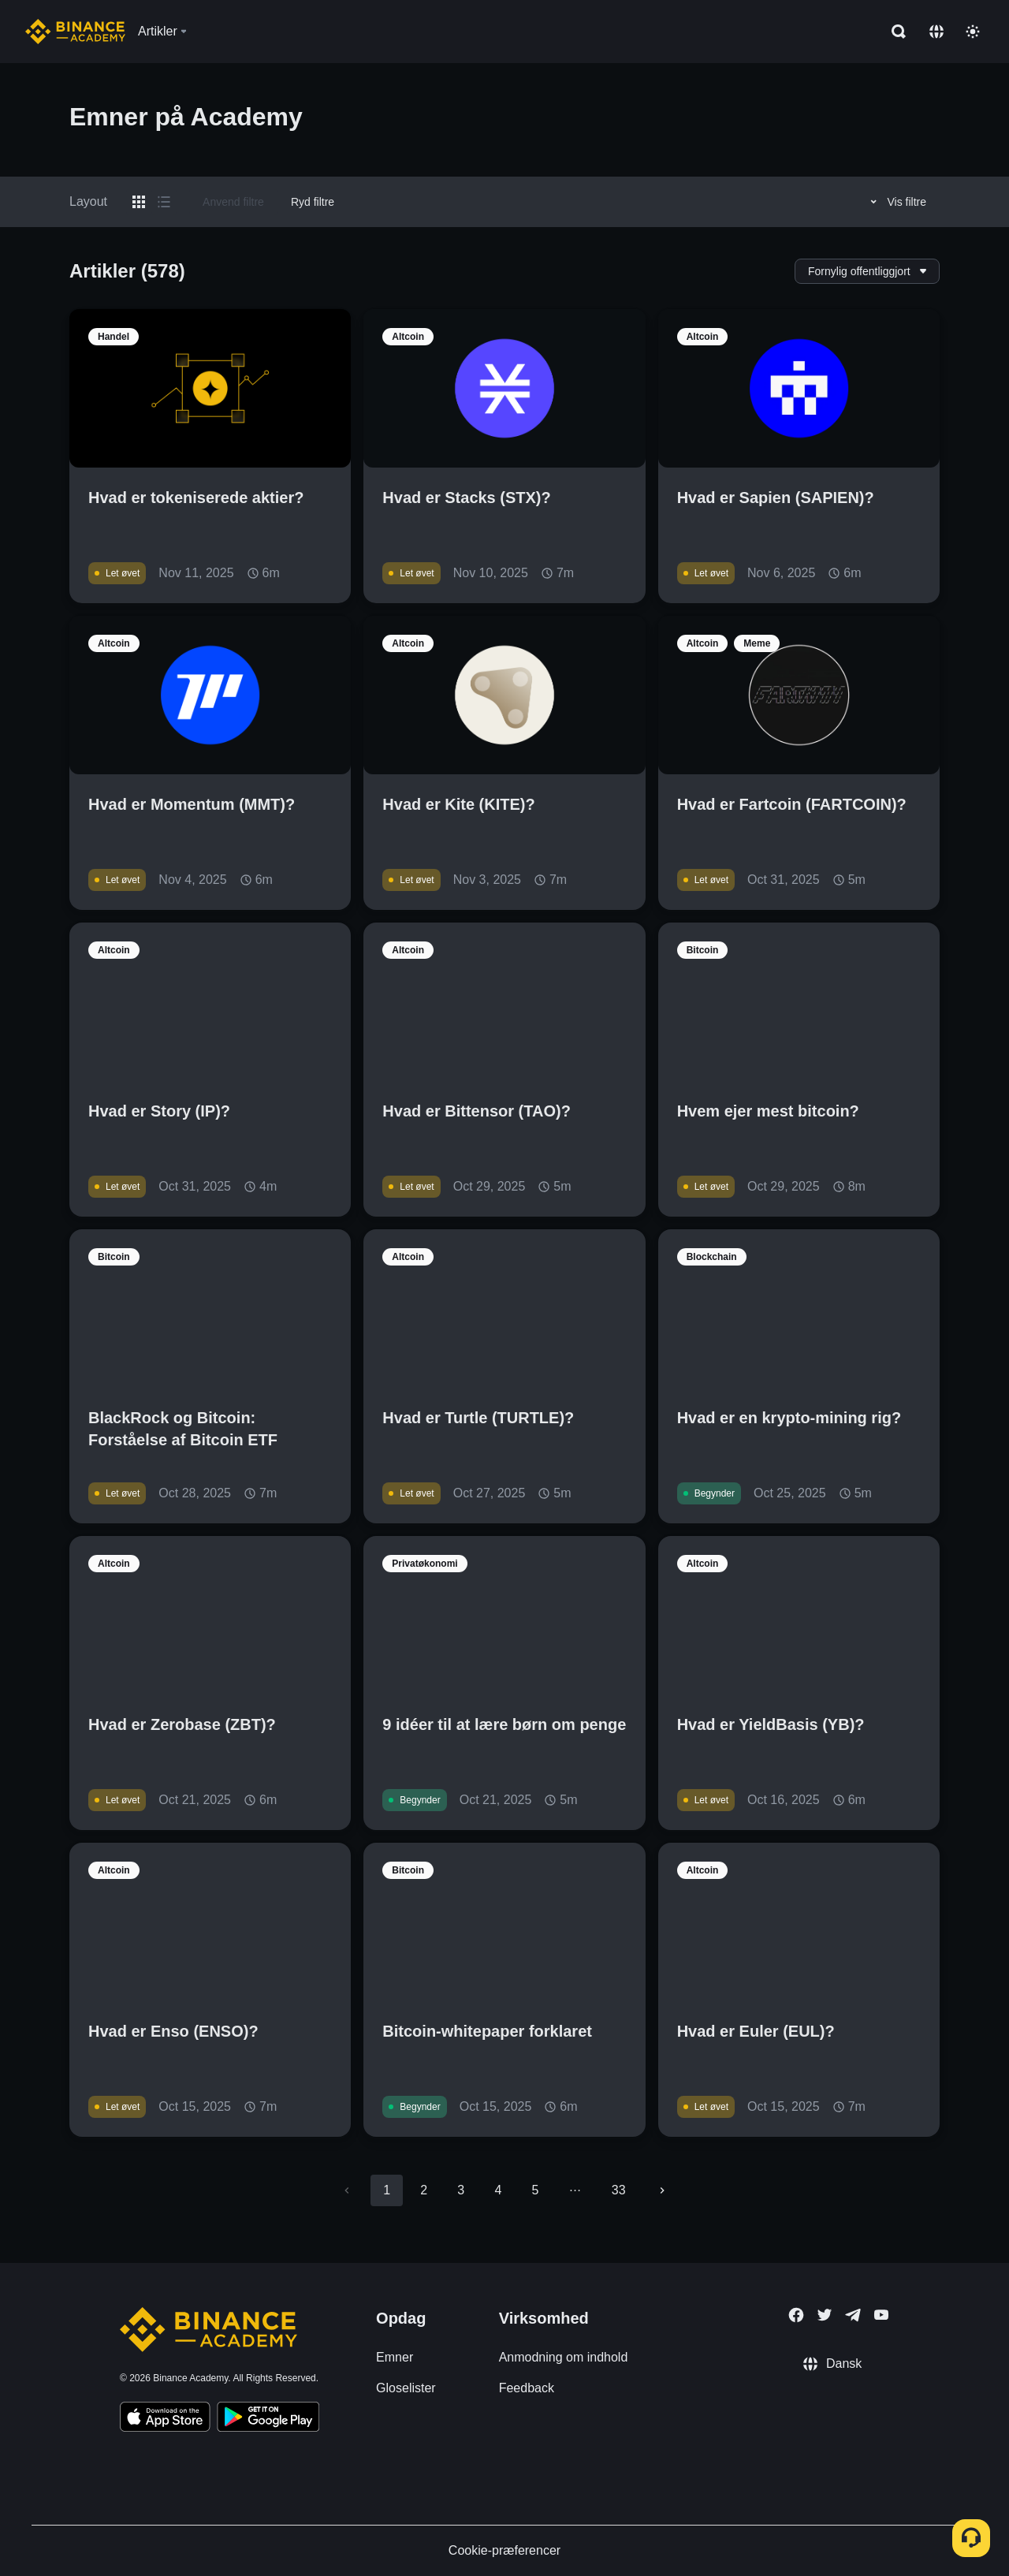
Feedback (526, 2388)
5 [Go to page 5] (534, 2190)
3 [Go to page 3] (460, 2190)
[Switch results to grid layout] (138, 201)
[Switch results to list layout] (164, 201)
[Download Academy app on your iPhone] (165, 2419)
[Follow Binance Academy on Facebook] (796, 2315)
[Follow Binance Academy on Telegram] (853, 2315)
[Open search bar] (894, 31)
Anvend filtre (233, 202)
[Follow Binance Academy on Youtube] (881, 2314)
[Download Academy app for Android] (268, 2419)
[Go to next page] (662, 2190)
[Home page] (75, 31)
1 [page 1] (386, 2190)
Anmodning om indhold (563, 2357)
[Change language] (936, 31)
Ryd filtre (312, 202)
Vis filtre (896, 202)
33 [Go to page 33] (619, 2190)
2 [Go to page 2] (423, 2190)
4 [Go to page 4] (497, 2190)
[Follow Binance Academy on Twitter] (824, 2315)
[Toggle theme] (972, 31)
